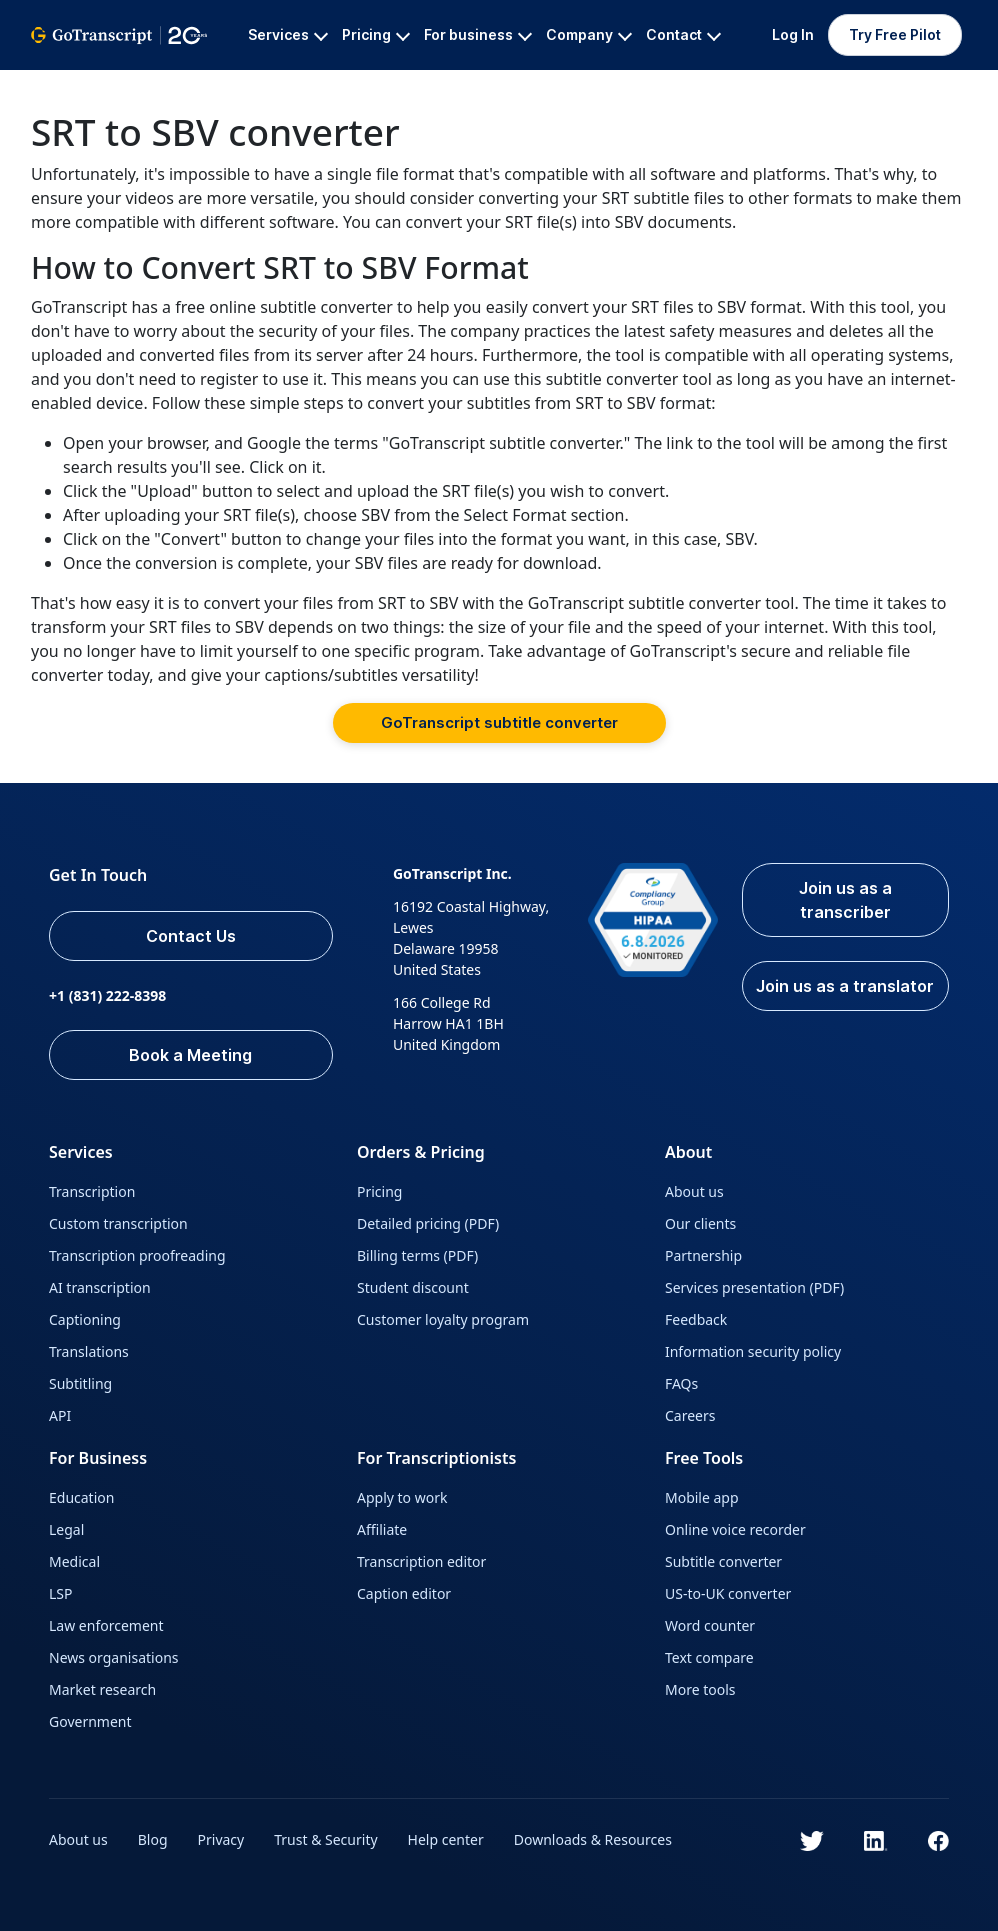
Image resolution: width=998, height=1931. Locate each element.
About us (694, 1191)
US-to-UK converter (728, 1593)
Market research (102, 1689)
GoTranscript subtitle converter (499, 722)
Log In (793, 34)
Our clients (700, 1223)
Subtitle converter (723, 1561)
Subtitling (80, 1383)
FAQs (681, 1383)
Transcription (92, 1191)
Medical (74, 1561)
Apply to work (402, 1497)
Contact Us (191, 936)
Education (81, 1497)
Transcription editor (421, 1561)
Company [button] (589, 34)
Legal (66, 1529)
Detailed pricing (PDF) (428, 1223)
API (60, 1415)
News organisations (114, 1657)
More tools (700, 1689)
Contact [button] (683, 34)
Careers (690, 1415)
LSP (61, 1593)
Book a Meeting (190, 1055)
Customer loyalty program (443, 1319)
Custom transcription (118, 1223)
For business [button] (478, 34)
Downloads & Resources (593, 1839)
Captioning (85, 1319)
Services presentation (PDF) (754, 1287)
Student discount (413, 1287)
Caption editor (404, 1593)
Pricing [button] (376, 34)
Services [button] (288, 34)
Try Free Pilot (895, 34)
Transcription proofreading (137, 1255)
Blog (153, 1839)
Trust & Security (325, 1839)
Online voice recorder (735, 1529)
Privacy (221, 1839)
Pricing (379, 1191)
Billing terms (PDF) (417, 1255)
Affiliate (382, 1529)
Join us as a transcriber (845, 900)
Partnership (703, 1255)
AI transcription (100, 1287)
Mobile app (702, 1497)
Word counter (710, 1625)
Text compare (709, 1657)
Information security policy (753, 1351)
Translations (89, 1351)
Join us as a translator (845, 986)
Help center (446, 1839)
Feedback (696, 1319)
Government (90, 1721)
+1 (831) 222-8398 (107, 995)
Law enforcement (106, 1625)
